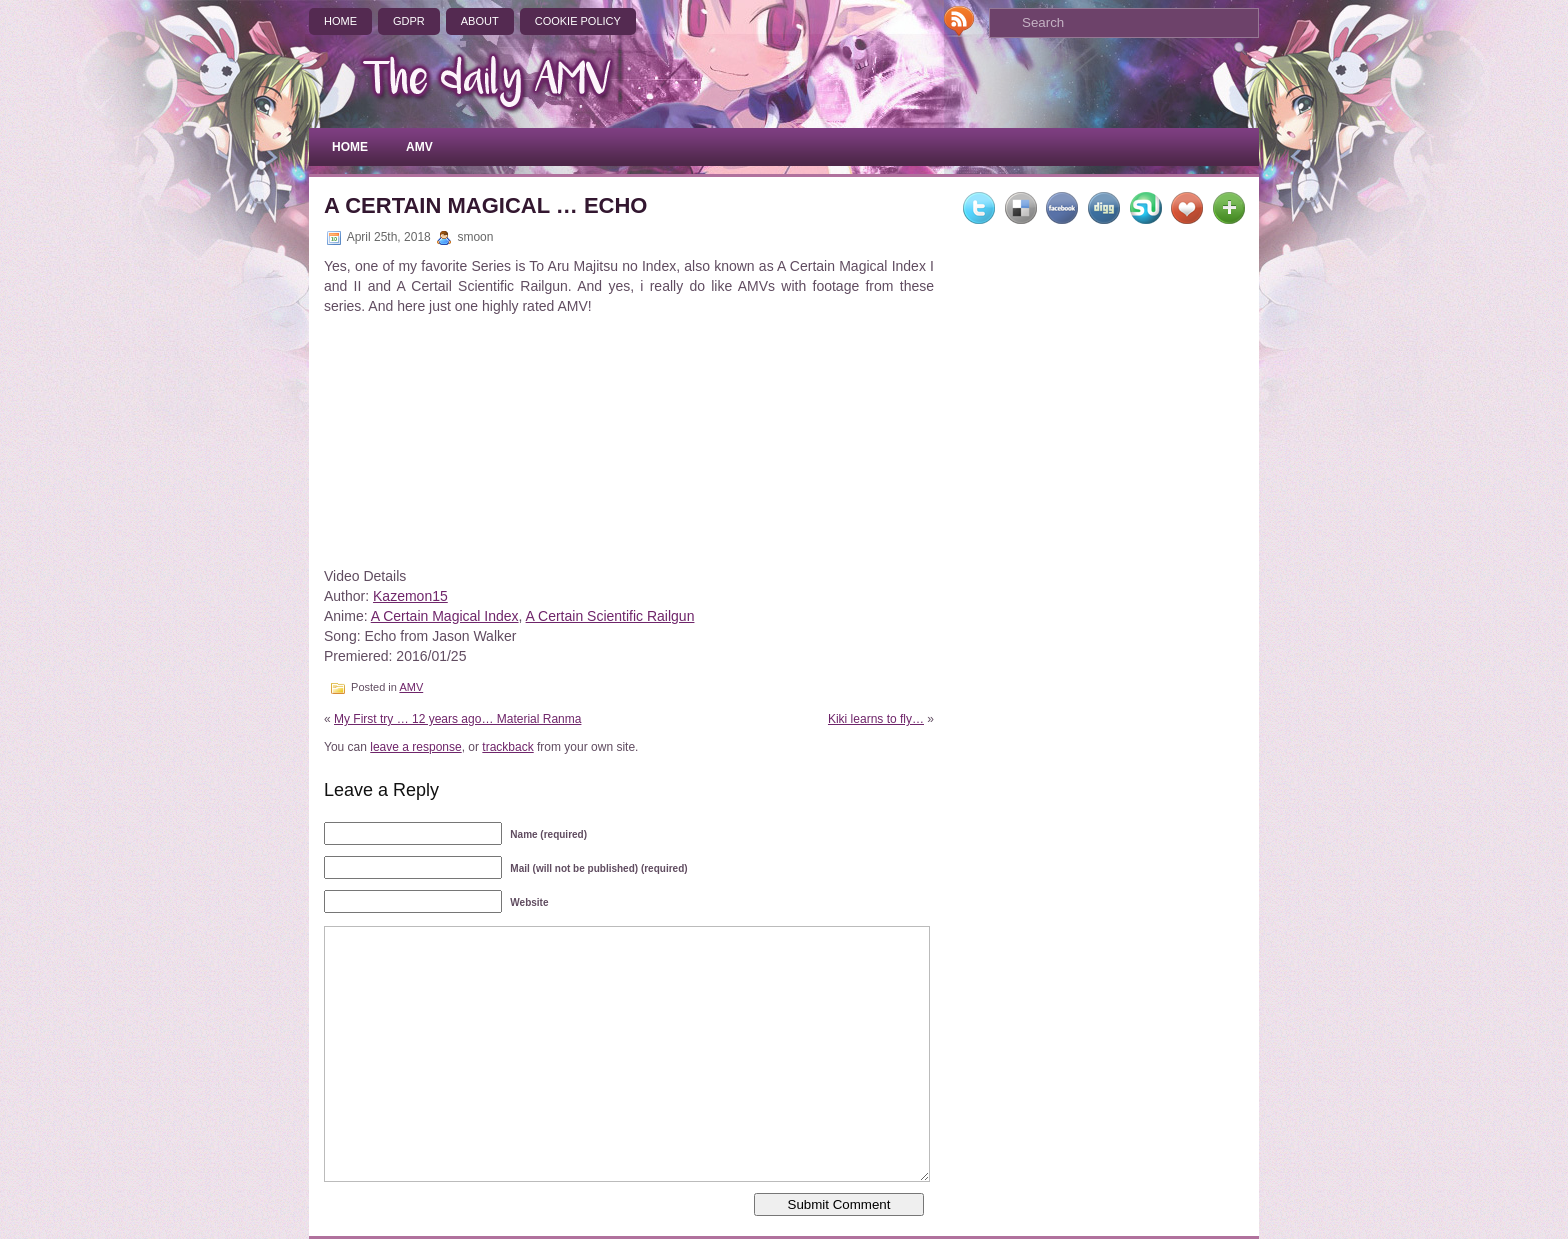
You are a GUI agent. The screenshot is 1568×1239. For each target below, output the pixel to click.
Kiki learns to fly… (876, 719)
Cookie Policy (578, 21)
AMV (419, 147)
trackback (507, 747)
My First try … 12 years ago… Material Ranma (457, 719)
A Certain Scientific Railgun (610, 616)
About (480, 21)
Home (340, 21)
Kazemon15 (410, 596)
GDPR (409, 21)
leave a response (415, 747)
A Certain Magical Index (445, 616)
